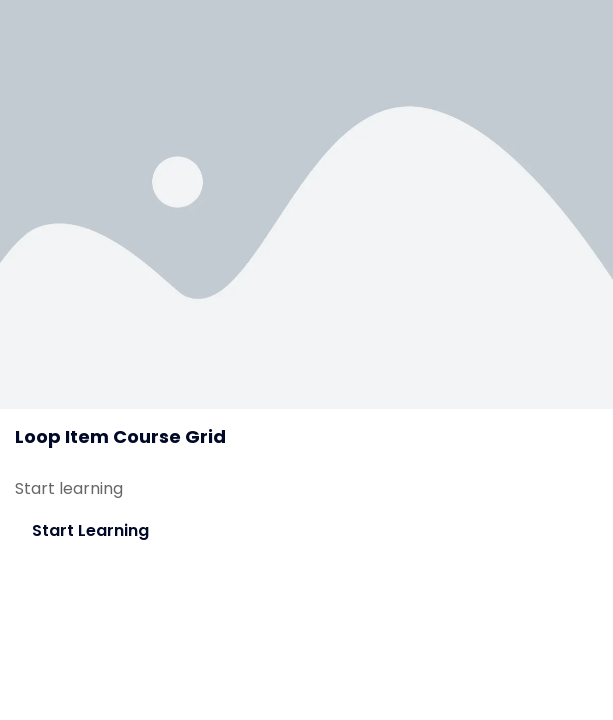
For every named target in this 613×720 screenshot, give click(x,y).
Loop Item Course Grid (120, 436)
